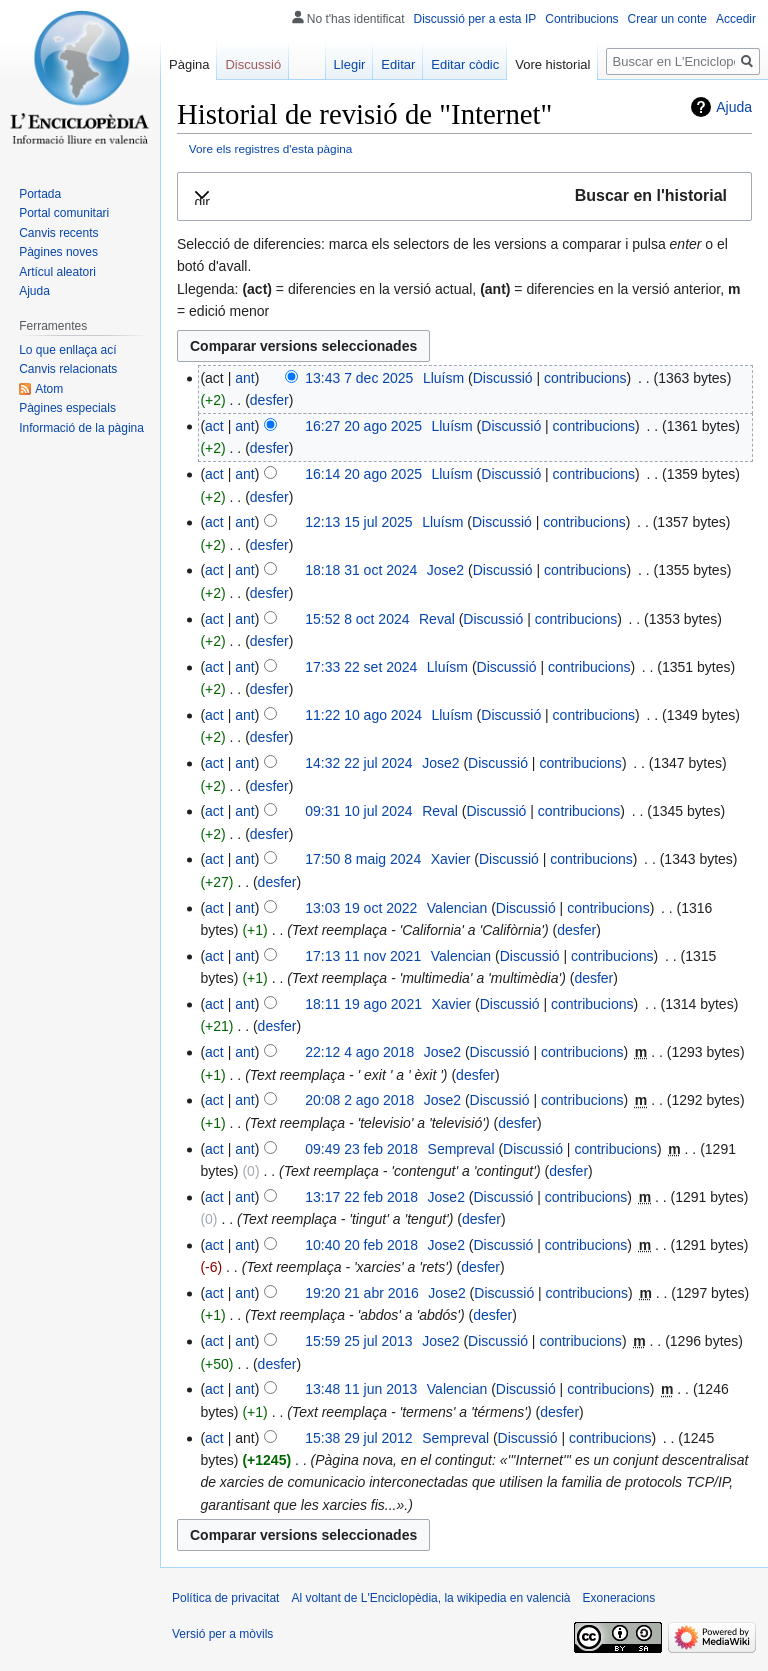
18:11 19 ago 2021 (363, 1004)
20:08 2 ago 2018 (359, 1100)
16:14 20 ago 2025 (363, 474)
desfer (269, 400)
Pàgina (189, 64)
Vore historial (552, 64)
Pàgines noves (58, 252)
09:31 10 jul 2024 (358, 811)
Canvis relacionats (68, 369)
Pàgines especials (67, 408)
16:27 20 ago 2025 (363, 426)
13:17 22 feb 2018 (361, 1197)
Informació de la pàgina (81, 428)
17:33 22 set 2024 (361, 667)
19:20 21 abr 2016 (362, 1293)
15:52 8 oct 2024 (357, 619)
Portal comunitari (64, 213)
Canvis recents (58, 233)
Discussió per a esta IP (475, 19)
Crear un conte (667, 19)
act (214, 426)
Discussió (503, 378)
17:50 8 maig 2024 (363, 859)
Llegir (350, 64)
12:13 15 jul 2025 (358, 522)
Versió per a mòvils (222, 1634)
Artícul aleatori (57, 272)
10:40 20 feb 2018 (361, 1245)
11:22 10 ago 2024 (363, 715)
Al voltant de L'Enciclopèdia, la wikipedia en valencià (430, 1598)
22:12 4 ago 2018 (359, 1052)
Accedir (736, 19)
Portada (40, 194)
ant (244, 378)
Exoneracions (619, 1598)
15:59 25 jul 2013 (358, 1341)
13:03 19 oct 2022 (361, 908)
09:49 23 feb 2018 (361, 1149)
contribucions (585, 378)
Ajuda (734, 107)
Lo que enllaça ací (67, 350)
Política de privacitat (225, 1598)
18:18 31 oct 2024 (361, 570)
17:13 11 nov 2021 (363, 956)
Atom (49, 389)
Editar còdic (465, 64)
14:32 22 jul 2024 (358, 763)
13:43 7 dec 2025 (359, 378)
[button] (464, 196)
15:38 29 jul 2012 (358, 1438)
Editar (398, 64)
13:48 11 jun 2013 (361, 1389)
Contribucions (581, 19)
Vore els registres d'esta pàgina (271, 148)
